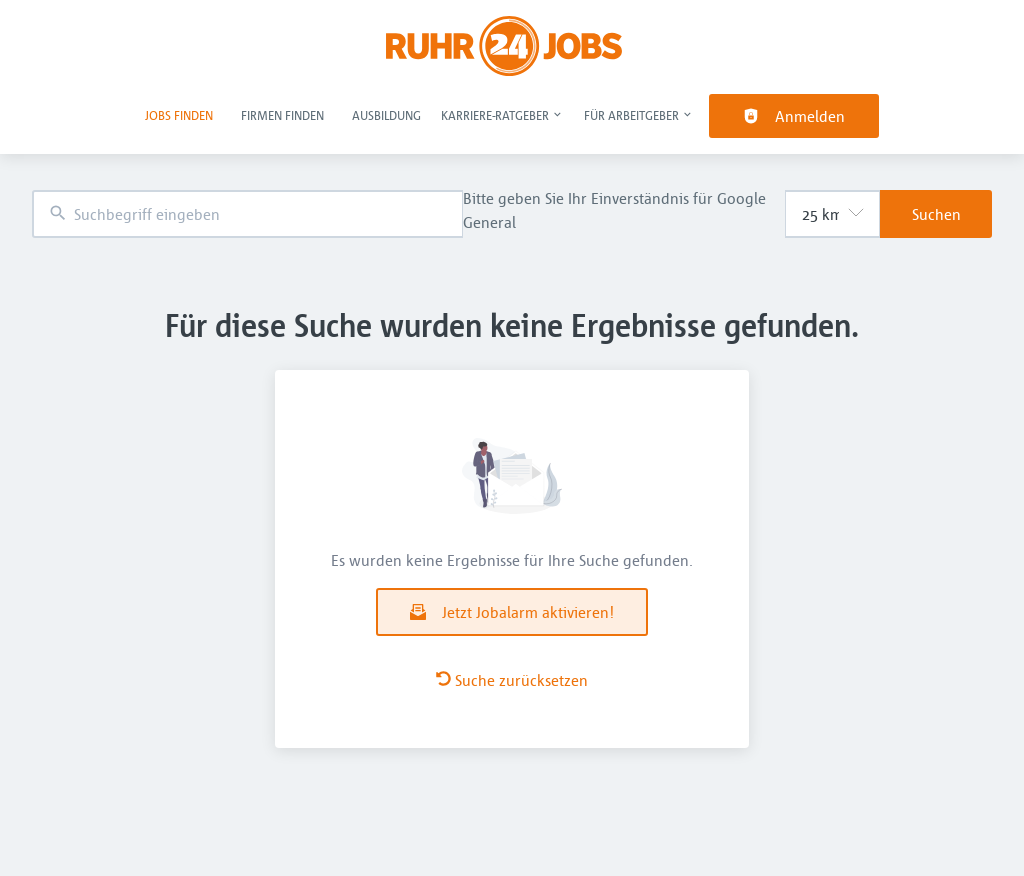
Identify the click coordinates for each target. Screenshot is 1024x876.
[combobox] (247, 214)
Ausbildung (386, 115)
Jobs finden (179, 115)
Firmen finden (282, 115)
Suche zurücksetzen (512, 680)
